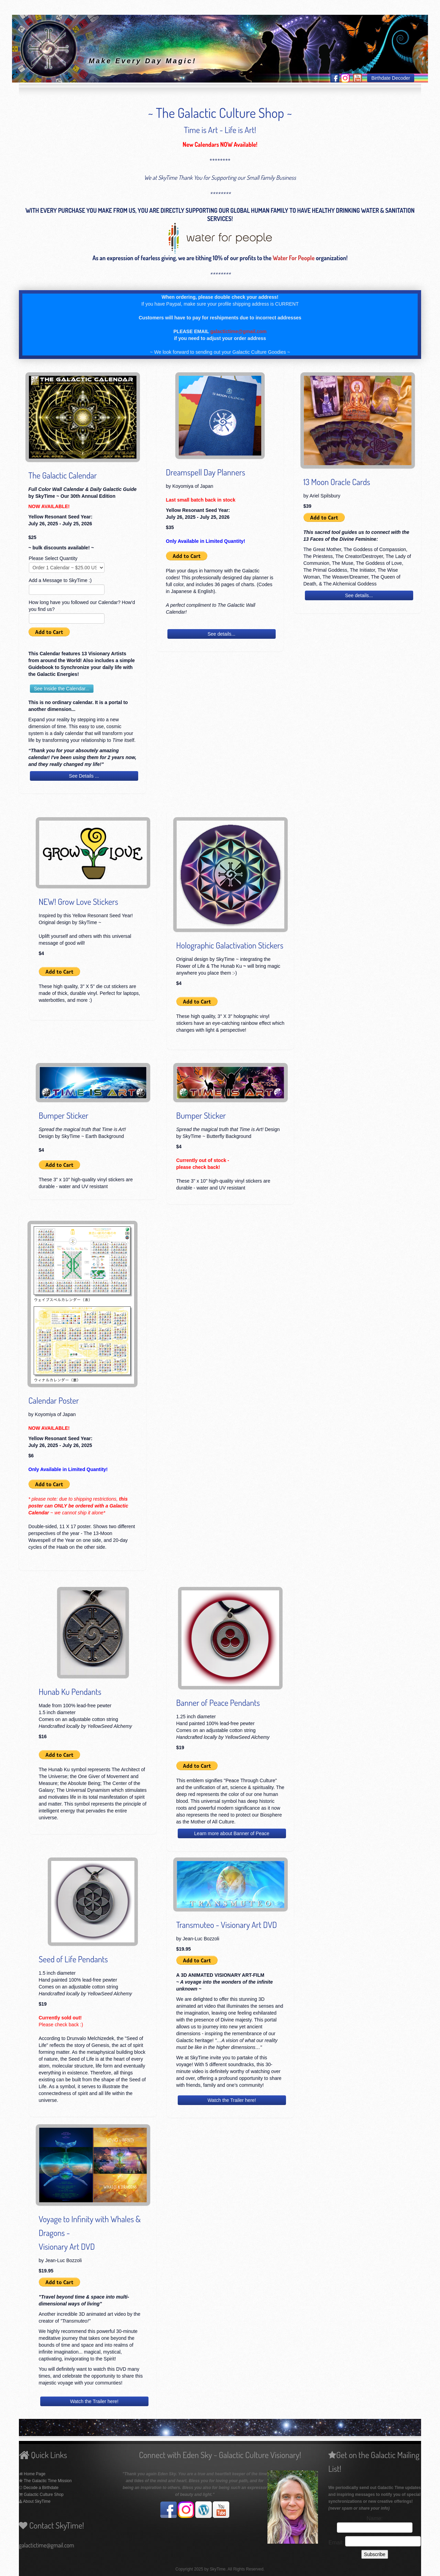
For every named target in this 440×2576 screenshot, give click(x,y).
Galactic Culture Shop (43, 2494)
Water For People (294, 258)
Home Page (34, 2473)
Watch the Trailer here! (232, 2100)
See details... (221, 634)
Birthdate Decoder (390, 78)
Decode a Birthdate (40, 2487)
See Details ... (84, 776)
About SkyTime (37, 2501)
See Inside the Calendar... (61, 688)
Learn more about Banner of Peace (232, 1833)
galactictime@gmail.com (238, 331)
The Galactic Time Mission (48, 2480)
